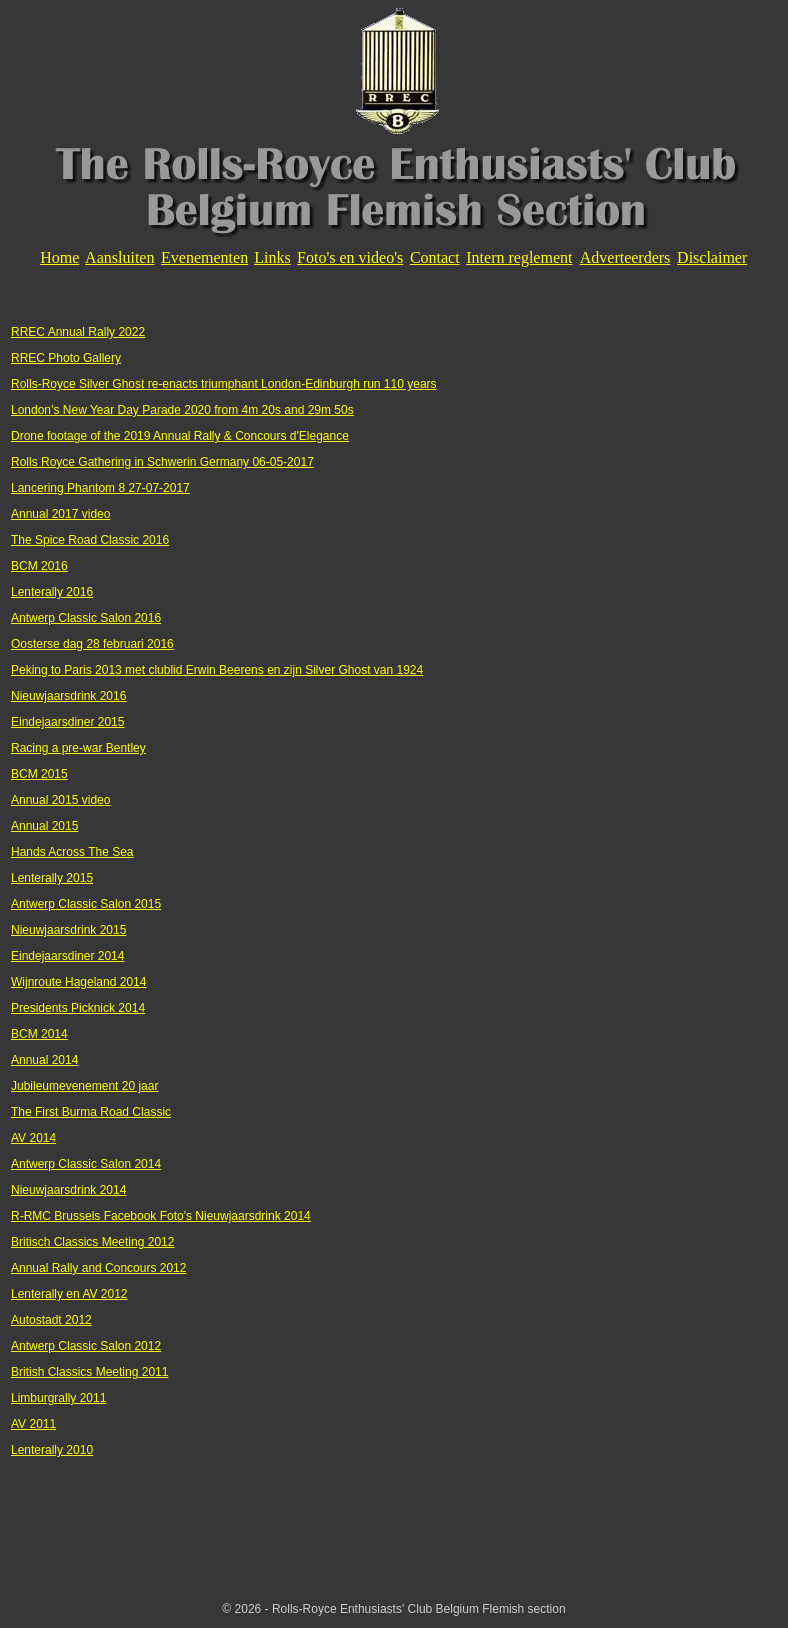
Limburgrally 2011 (58, 1398)
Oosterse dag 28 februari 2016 (92, 644)
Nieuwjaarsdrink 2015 (68, 930)
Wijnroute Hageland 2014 (78, 982)
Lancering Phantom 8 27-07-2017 (100, 488)
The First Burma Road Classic (91, 1112)
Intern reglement (519, 257)
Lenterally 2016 (52, 592)
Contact (435, 257)
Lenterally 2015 (52, 878)
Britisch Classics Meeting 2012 (92, 1242)
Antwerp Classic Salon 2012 (86, 1346)
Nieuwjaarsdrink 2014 (68, 1190)
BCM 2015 (39, 774)
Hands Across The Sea (72, 852)
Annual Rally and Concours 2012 (98, 1268)
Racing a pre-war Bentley (78, 748)
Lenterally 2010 (52, 1450)
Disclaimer (712, 257)
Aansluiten (119, 257)
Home (59, 257)
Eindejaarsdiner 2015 (67, 722)
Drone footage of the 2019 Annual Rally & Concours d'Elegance (180, 436)
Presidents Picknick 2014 (78, 1008)
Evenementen (204, 257)
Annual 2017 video (60, 514)
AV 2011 (33, 1424)
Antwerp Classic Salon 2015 (86, 904)
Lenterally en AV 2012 (69, 1294)
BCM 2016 (39, 566)
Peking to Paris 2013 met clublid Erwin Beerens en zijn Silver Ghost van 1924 (217, 670)
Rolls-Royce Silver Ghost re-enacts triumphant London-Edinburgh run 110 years (224, 384)
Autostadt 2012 (51, 1320)
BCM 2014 (39, 1034)
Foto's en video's (350, 257)
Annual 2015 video (60, 800)
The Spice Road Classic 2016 (90, 540)
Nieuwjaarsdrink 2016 (68, 696)
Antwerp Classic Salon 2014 (86, 1164)
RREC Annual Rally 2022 (78, 332)
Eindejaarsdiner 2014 (67, 956)
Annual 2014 (44, 1060)
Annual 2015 (44, 826)
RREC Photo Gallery (66, 358)
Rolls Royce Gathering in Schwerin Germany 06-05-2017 (162, 462)
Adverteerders (625, 257)
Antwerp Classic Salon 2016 (86, 618)
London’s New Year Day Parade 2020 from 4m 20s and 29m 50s (182, 410)
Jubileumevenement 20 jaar (84, 1086)
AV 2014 (33, 1138)
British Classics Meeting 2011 (89, 1372)
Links (272, 257)
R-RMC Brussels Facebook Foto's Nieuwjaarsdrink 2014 (161, 1216)
